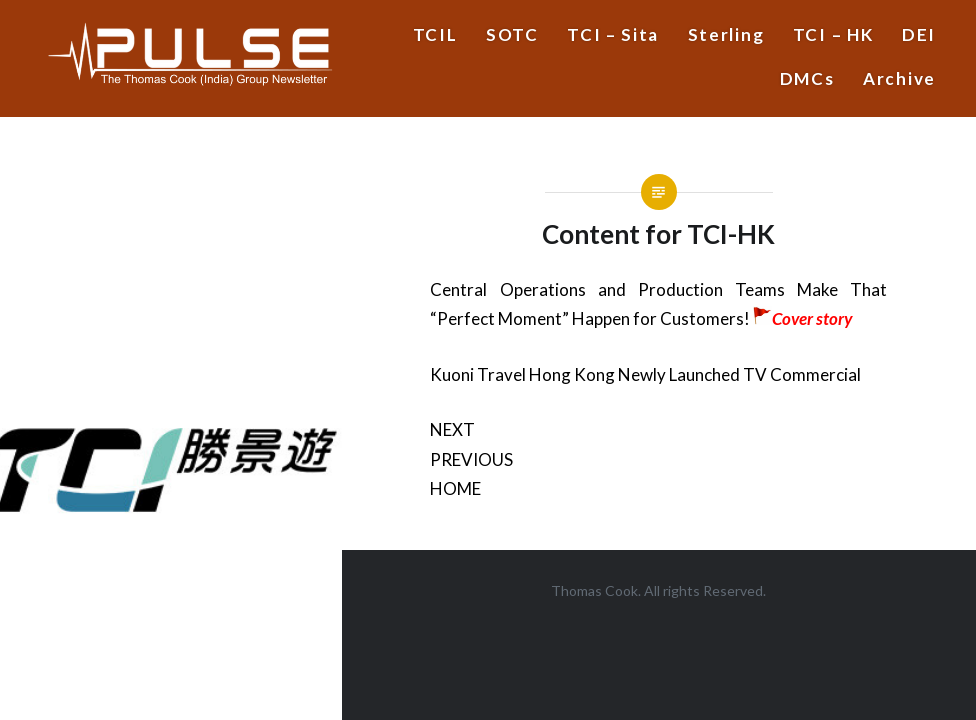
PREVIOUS (471, 459)
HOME (455, 488)
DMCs (807, 78)
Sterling (726, 34)
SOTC (512, 34)
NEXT (452, 429)
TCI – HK (833, 34)
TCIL (435, 34)
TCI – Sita (613, 34)
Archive (899, 78)
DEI (919, 34)
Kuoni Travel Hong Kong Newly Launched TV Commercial (645, 374)
